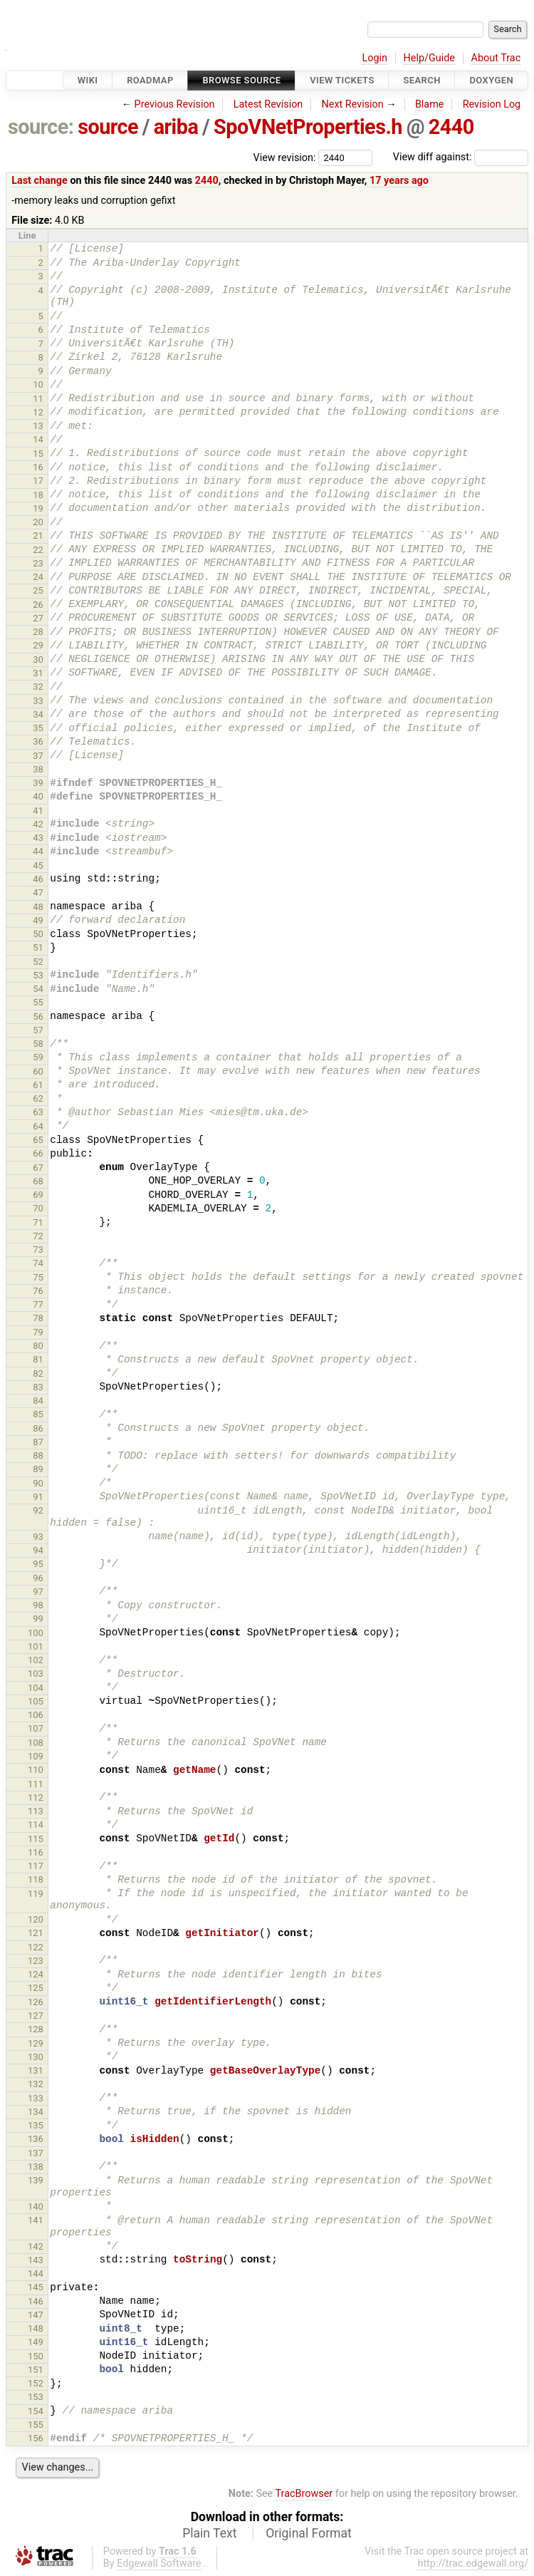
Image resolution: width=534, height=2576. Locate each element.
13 (38, 425)
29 (38, 645)
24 (38, 576)
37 (38, 755)
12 (38, 412)
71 (38, 1222)
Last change (39, 181)
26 (38, 604)
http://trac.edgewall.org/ (472, 2563)
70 (38, 1208)
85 (38, 1414)
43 (38, 837)
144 (35, 2273)
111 (35, 1784)
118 (35, 1879)
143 (35, 2260)
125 (35, 1987)
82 (38, 1373)
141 (35, 2220)
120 (35, 1919)
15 (38, 453)
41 (38, 810)
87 (38, 1442)
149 (35, 2342)
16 (38, 467)
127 (35, 2015)
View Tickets (342, 80)
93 (38, 1536)
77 (38, 1304)
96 (38, 1578)
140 (35, 2206)
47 (38, 892)
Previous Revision (175, 104)
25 (38, 590)
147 (35, 2314)
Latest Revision (268, 104)
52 (38, 961)
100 (35, 1633)
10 (38, 384)
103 (35, 1673)
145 (35, 2287)
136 (35, 2138)
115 (35, 1838)
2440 (451, 127)
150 (35, 2356)
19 (38, 508)
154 (35, 2411)
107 (35, 1728)
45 (38, 865)
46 (38, 879)
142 (35, 2246)
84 (38, 1400)
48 (38, 906)
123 (35, 1960)
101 (35, 1646)
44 (38, 851)
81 (38, 1359)
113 (35, 1811)
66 (38, 1153)
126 (35, 2002)
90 (38, 1483)
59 (38, 1057)
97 (38, 1591)
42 (38, 824)
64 (38, 1126)
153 (35, 2396)
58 (38, 1043)
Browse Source (241, 80)
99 (38, 1618)
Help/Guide (429, 58)
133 (35, 2098)
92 (38, 1510)
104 (35, 1687)
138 (35, 2166)
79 (38, 1332)
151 (35, 2369)
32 (38, 686)
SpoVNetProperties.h (308, 127)
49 (38, 920)
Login (374, 58)
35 (38, 728)
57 (38, 1030)
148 (35, 2328)
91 (38, 1496)
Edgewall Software (159, 2563)
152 (35, 2383)
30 (38, 659)
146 (35, 2301)
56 (38, 1016)
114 (35, 1824)
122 (35, 1947)
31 (38, 673)
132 (35, 2084)
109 (35, 1756)
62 (38, 1098)
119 (35, 1893)
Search (421, 80)
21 (38, 535)
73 (38, 1249)
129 (35, 2043)
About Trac (496, 58)
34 (38, 714)
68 (38, 1181)
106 (35, 1714)
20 (38, 522)
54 (38, 988)
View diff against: (460, 157)
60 (38, 1071)
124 (35, 1974)
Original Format (309, 2533)
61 (38, 1085)
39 (38, 782)
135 (35, 2125)
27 (38, 618)
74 (38, 1263)
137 (35, 2153)
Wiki (88, 80)
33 (38, 700)
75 (38, 1277)
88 (38, 1455)
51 (38, 947)
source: (41, 127)
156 (35, 2438)
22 (38, 549)
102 (35, 1660)
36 (38, 741)
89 (38, 1469)
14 (38, 439)
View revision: (284, 157)
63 (38, 1112)
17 (38, 480)
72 (38, 1236)
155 (35, 2424)
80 (38, 1345)
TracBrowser (304, 2494)
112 (35, 1797)
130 (35, 2057)
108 (35, 1742)
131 (35, 2070)
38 (38, 769)
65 (38, 1139)
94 (38, 1550)
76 (38, 1291)
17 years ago (399, 181)
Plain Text (209, 2533)
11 (38, 398)
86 (38, 1428)
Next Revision (352, 104)
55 (38, 1002)
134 (35, 2111)
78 (38, 1318)
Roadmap (150, 80)
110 (35, 1769)
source (108, 127)
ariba (176, 127)
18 (38, 495)
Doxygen (491, 80)
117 (35, 1866)
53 (38, 975)
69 (38, 1194)
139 (35, 2180)
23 (38, 563)
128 (35, 2029)
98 (38, 1605)
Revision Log (492, 104)
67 (38, 1167)
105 (35, 1701)
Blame (429, 104)
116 (35, 1852)
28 (38, 631)
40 (38, 796)
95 (38, 1563)
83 (38, 1387)
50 (38, 934)
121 (35, 1933)
